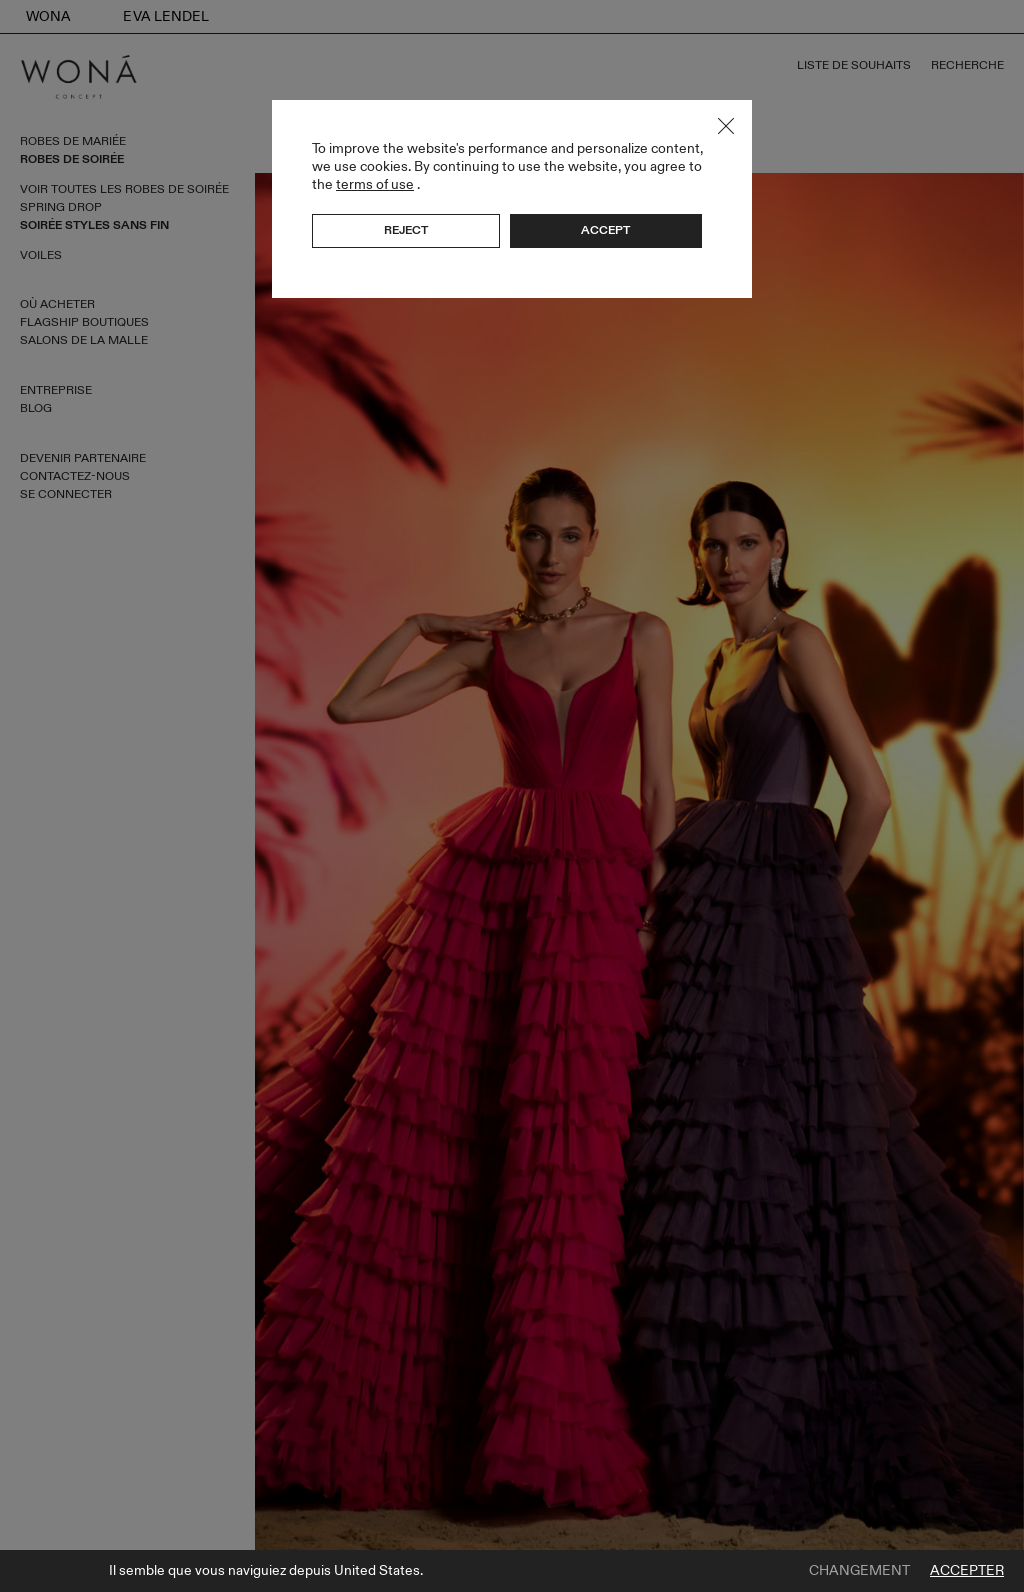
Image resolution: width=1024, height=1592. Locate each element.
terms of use (375, 184)
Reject (406, 230)
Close (726, 126)
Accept (605, 230)
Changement (859, 1571)
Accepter (967, 1571)
